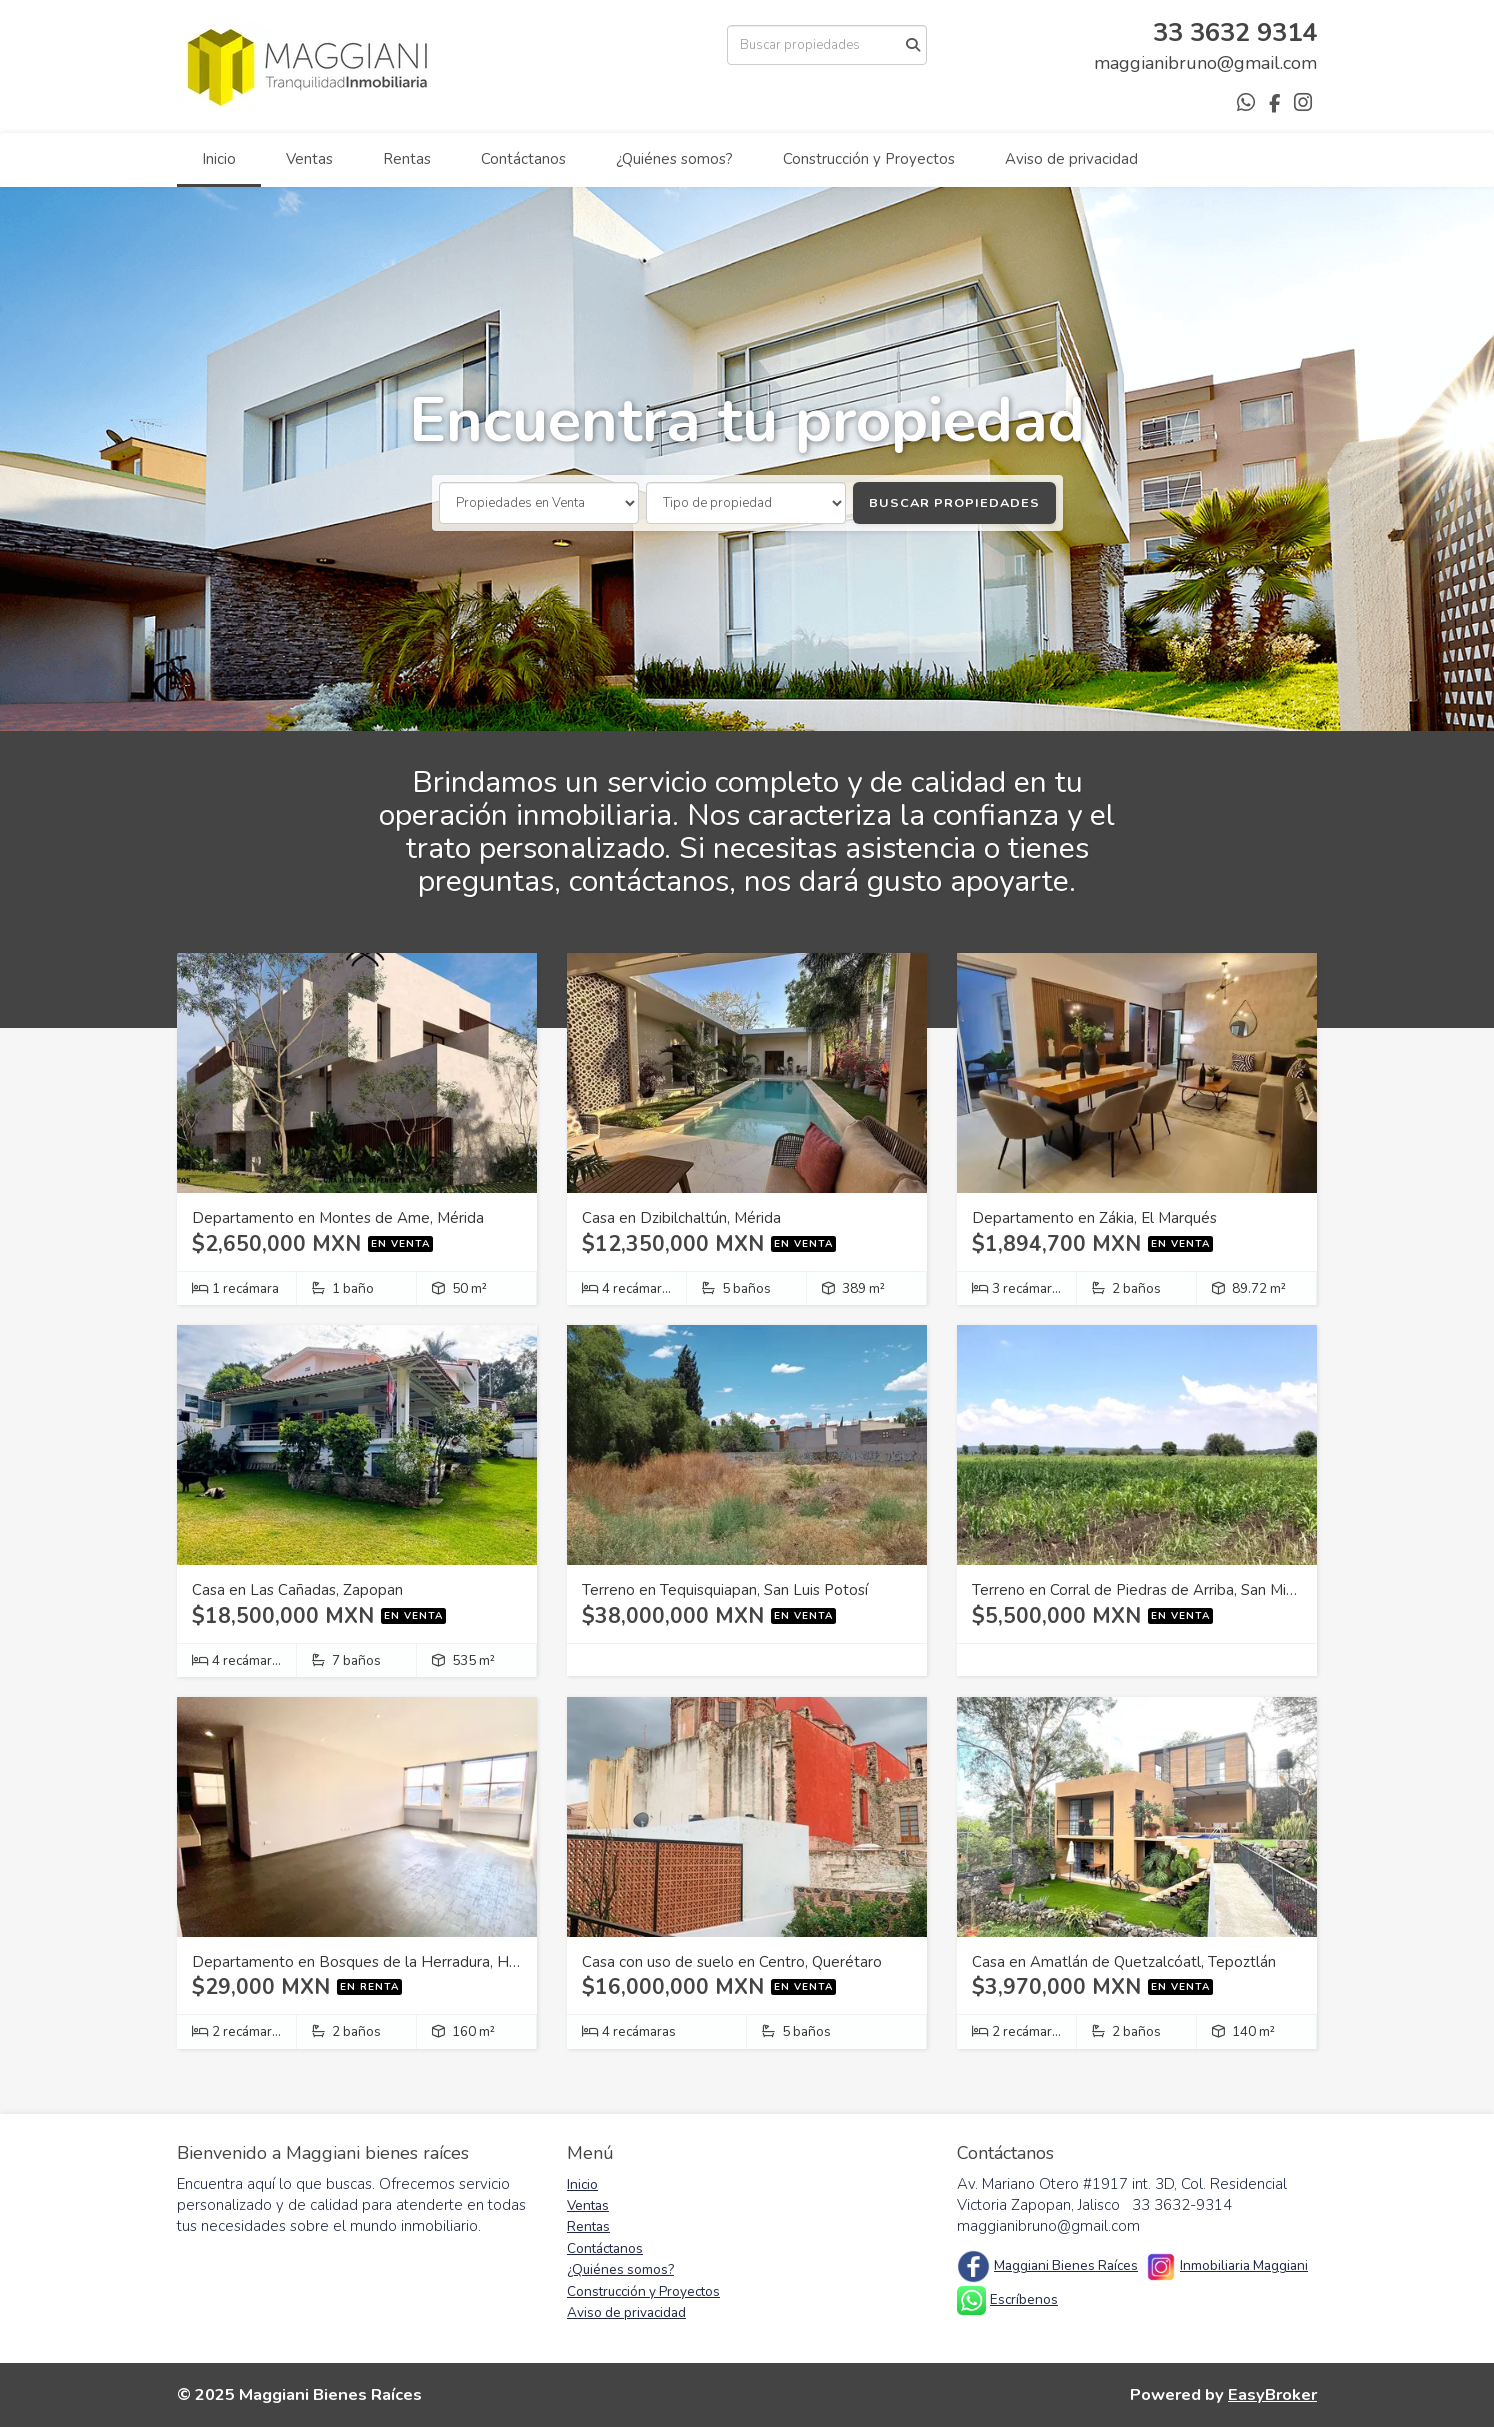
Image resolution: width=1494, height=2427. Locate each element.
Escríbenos (1024, 2299)
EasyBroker (1272, 2394)
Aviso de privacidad (1071, 159)
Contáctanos (523, 159)
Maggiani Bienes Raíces (1066, 2265)
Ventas (309, 159)
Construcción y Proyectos (869, 159)
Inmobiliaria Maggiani (1244, 2265)
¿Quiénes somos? (674, 159)
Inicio (219, 159)
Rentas (407, 159)
